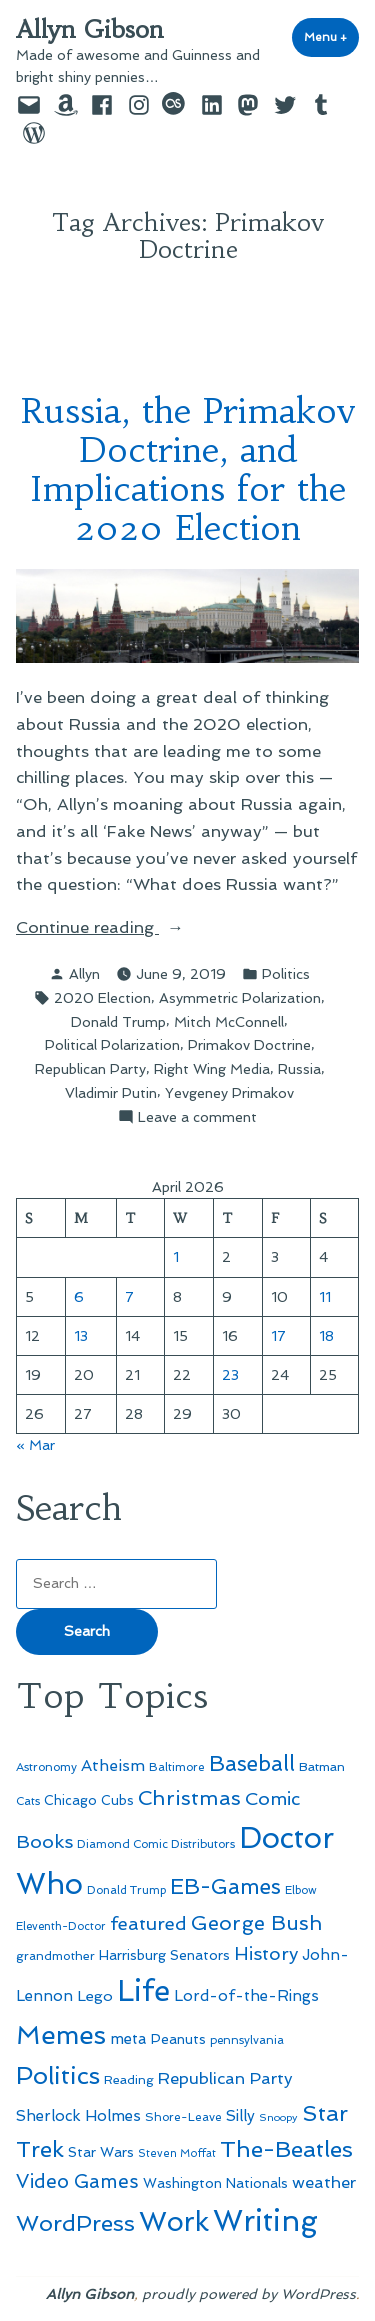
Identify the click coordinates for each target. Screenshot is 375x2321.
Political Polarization (112, 1045)
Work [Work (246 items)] (174, 2221)
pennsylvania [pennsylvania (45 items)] (247, 2040)
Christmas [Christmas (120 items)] (189, 1798)
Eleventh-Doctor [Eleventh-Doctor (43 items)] (61, 1926)
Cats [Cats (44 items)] (28, 1801)
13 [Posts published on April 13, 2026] (81, 1336)
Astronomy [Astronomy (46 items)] (46, 1767)
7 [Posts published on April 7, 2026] (129, 1297)
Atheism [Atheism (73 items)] (113, 1765)
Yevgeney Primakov (229, 1093)
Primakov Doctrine (249, 1045)
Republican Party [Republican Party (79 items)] (225, 2078)
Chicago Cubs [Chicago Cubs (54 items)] (89, 1800)
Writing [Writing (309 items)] (265, 2221)
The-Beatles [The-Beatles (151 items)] (286, 2149)
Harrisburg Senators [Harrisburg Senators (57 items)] (164, 1955)
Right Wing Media (212, 1069)
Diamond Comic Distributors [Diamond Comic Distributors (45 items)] (156, 1844)
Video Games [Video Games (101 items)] (77, 2181)
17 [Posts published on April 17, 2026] (278, 1336)
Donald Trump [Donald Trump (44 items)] (126, 1890)
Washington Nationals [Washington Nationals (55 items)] (215, 2183)
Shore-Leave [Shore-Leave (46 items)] (183, 2117)
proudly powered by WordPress (249, 2294)
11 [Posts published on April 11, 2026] (325, 1297)
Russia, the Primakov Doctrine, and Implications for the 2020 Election (188, 469)
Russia (299, 1069)
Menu (331, 36)
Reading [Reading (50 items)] (129, 2079)
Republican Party (90, 1069)
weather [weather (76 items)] (324, 2182)
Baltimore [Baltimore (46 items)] (177, 1767)
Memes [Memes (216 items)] (61, 2035)
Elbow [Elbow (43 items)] (301, 1890)
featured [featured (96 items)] (148, 1923)
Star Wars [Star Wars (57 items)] (101, 2152)
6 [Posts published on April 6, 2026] (79, 1297)
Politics (286, 974)
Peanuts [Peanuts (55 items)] (178, 2039)
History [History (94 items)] (266, 1953)
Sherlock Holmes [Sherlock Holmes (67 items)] (78, 2116)
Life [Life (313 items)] (143, 1991)
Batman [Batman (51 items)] (322, 1766)
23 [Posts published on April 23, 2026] (230, 1375)
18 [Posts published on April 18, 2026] (326, 1336)
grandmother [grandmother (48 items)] (55, 1956)
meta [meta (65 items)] (128, 2039)
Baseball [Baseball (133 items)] (252, 1763)
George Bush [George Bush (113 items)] (256, 1923)
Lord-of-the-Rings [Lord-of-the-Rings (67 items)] (246, 1996)
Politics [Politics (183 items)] (58, 2075)
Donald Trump (118, 1022)
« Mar (35, 1445)
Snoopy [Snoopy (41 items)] (278, 2117)
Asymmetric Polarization (240, 998)
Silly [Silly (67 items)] (240, 2116)
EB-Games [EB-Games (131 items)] (225, 1886)
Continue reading (134, 927)
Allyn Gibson (90, 30)
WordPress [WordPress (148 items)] (75, 2223)
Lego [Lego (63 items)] (95, 1995)
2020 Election (102, 998)
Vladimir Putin (111, 1093)
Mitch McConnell (229, 1022)
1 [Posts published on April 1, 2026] (176, 1257)
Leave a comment (197, 1117)
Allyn (84, 974)
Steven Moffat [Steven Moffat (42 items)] (177, 2153)
